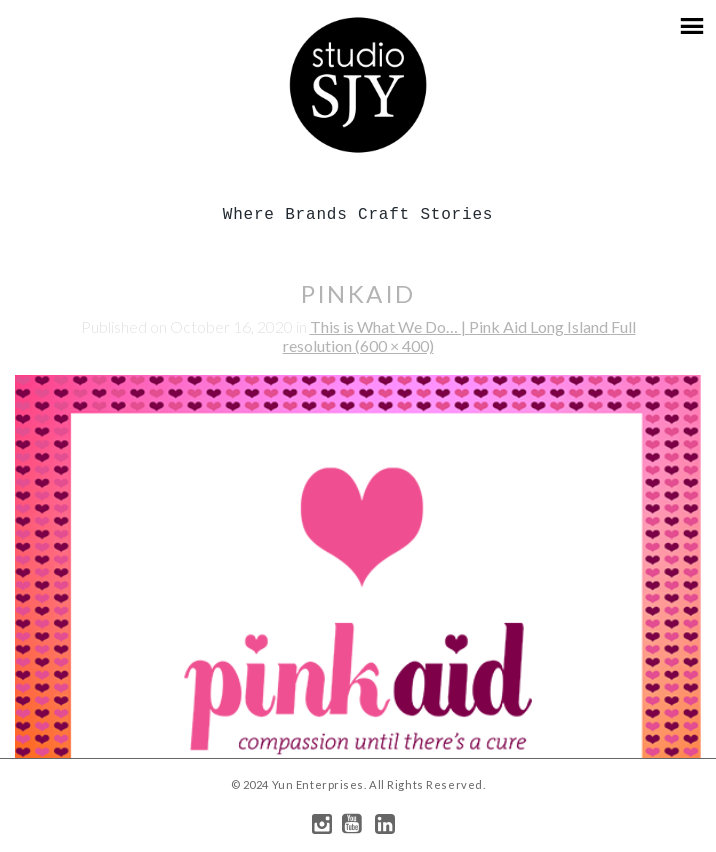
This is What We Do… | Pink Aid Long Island (460, 326)
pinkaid (358, 293)
